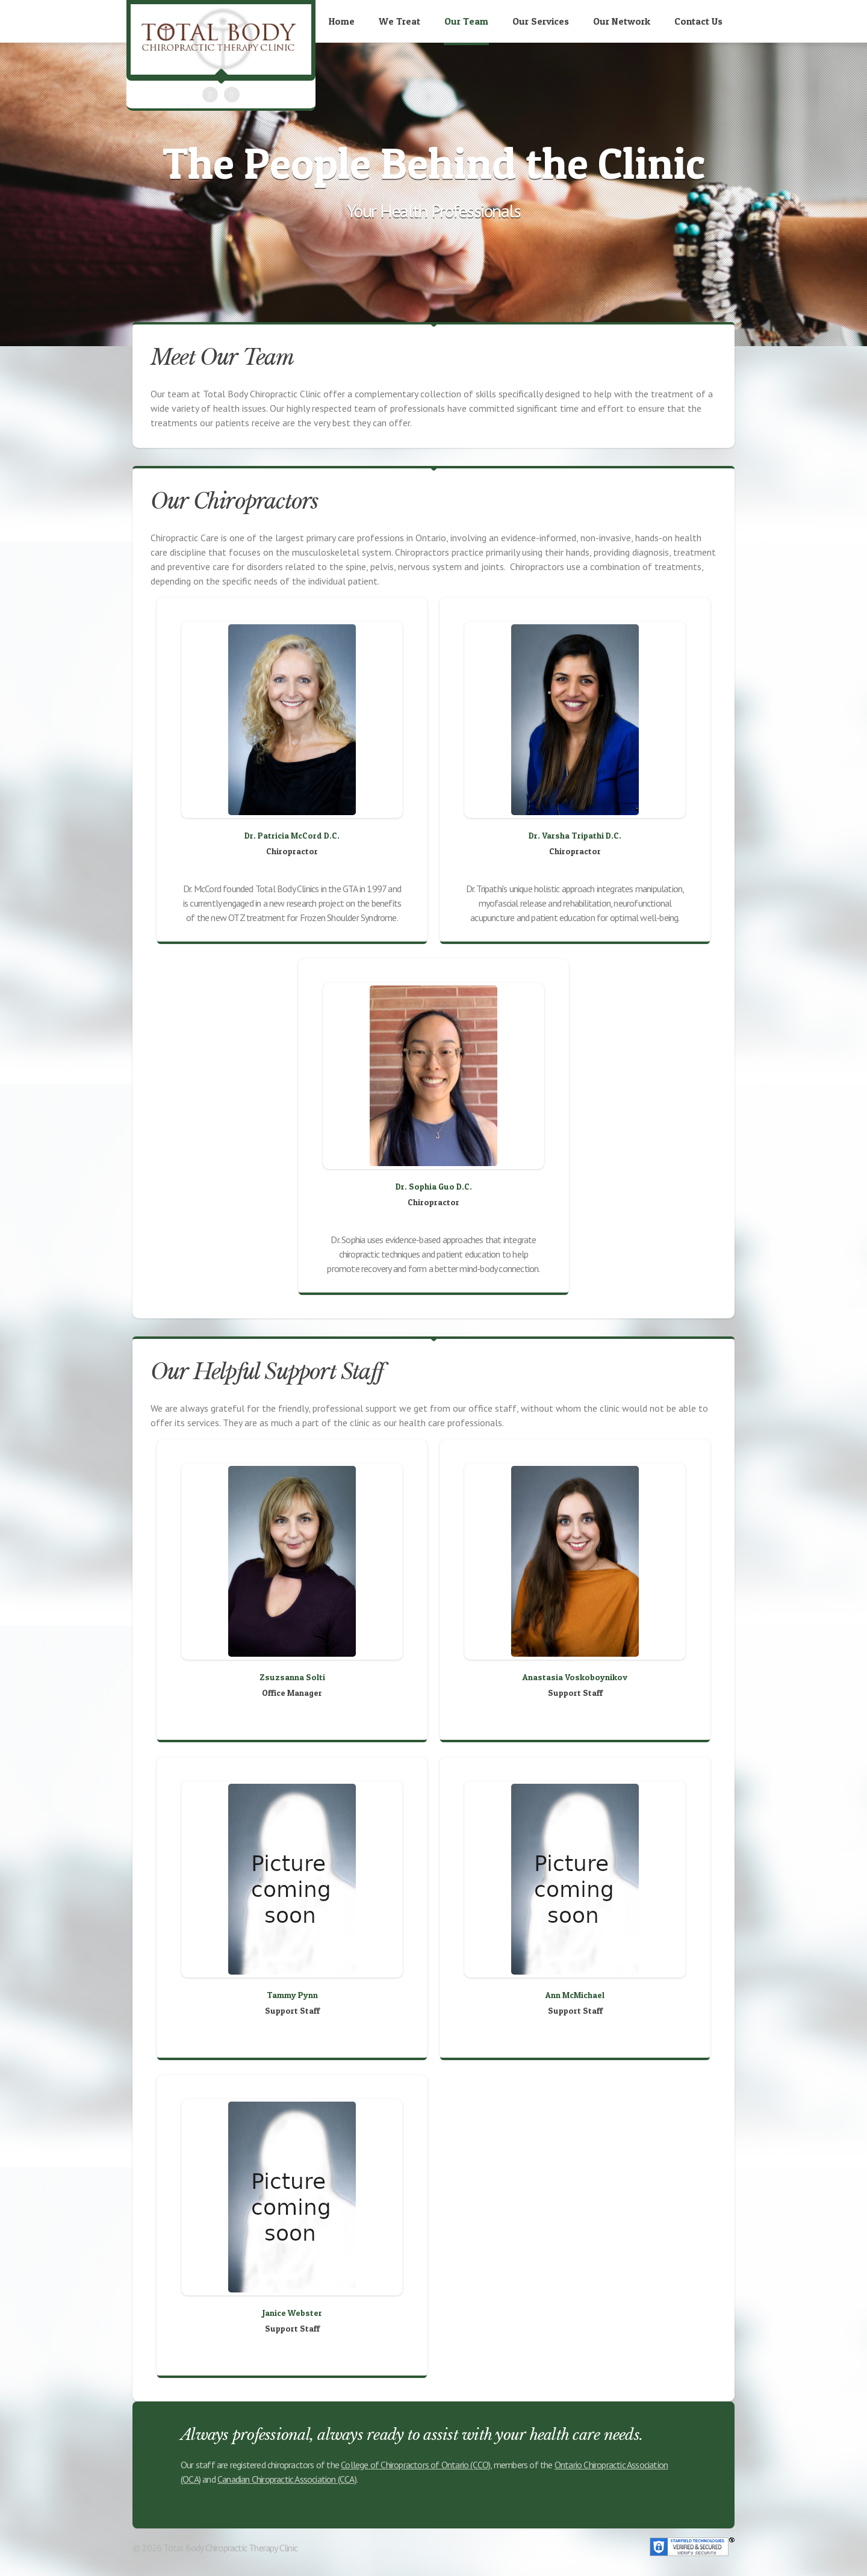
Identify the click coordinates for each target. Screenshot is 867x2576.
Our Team (466, 21)
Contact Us (698, 21)
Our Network (621, 21)
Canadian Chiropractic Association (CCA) (286, 2479)
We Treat (399, 21)
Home (342, 21)
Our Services (540, 21)
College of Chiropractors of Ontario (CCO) (415, 2465)
